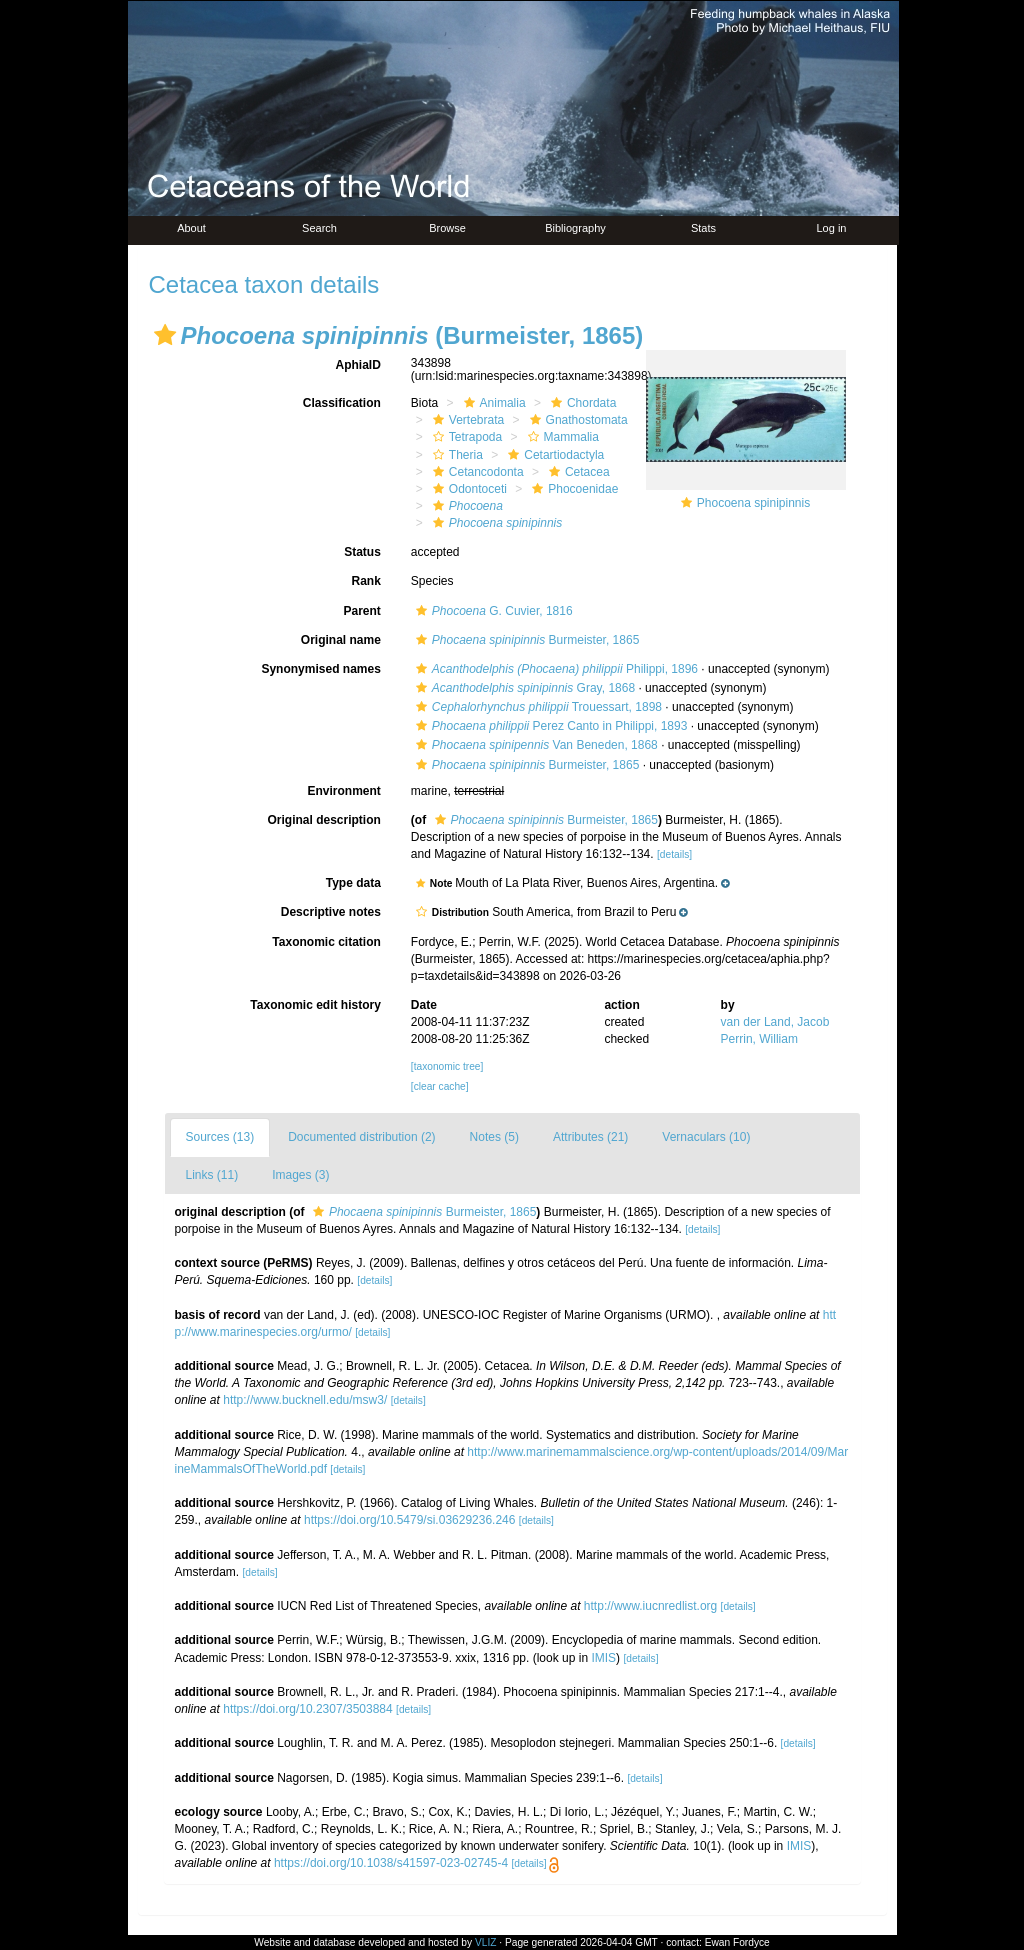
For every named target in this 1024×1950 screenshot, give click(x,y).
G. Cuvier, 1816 (492, 611)
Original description (323, 820)
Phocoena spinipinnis (753, 503)
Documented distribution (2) (361, 1137)
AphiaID (357, 365)
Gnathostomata (576, 420)
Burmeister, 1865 (525, 640)
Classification (342, 403)
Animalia (492, 403)
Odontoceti (467, 489)
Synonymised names (320, 669)
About (191, 228)
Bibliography (575, 228)
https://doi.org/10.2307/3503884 (307, 1709)
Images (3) (300, 1175)
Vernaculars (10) (706, 1137)
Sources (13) (220, 1137)
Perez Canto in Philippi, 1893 (549, 726)
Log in (832, 228)
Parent (361, 611)
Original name (341, 640)
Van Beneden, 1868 (534, 745)
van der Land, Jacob (775, 1022)
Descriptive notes (331, 912)
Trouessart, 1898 (536, 707)
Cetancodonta (476, 472)
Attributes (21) (590, 1137)
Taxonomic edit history (315, 1005)
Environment (343, 791)
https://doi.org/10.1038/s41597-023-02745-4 (391, 1863)
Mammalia (561, 437)
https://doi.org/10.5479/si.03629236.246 (410, 1520)
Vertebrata (466, 420)
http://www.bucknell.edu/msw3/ (305, 1400)
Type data (353, 883)
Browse (447, 228)
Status (362, 552)
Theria (455, 455)
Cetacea (577, 472)
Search (319, 228)
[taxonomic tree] (447, 1066)
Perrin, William (759, 1039)
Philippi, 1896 (554, 669)
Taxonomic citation (326, 942)
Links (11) (212, 1175)
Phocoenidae (572, 489)
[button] (165, 335)
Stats (703, 228)
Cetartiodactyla (553, 455)
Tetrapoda (465, 437)
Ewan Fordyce (737, 1942)
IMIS (603, 1658)
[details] (674, 854)
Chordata (581, 403)
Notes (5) (494, 1137)
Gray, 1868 (523, 688)
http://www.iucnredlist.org (650, 1606)
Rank (365, 581)
